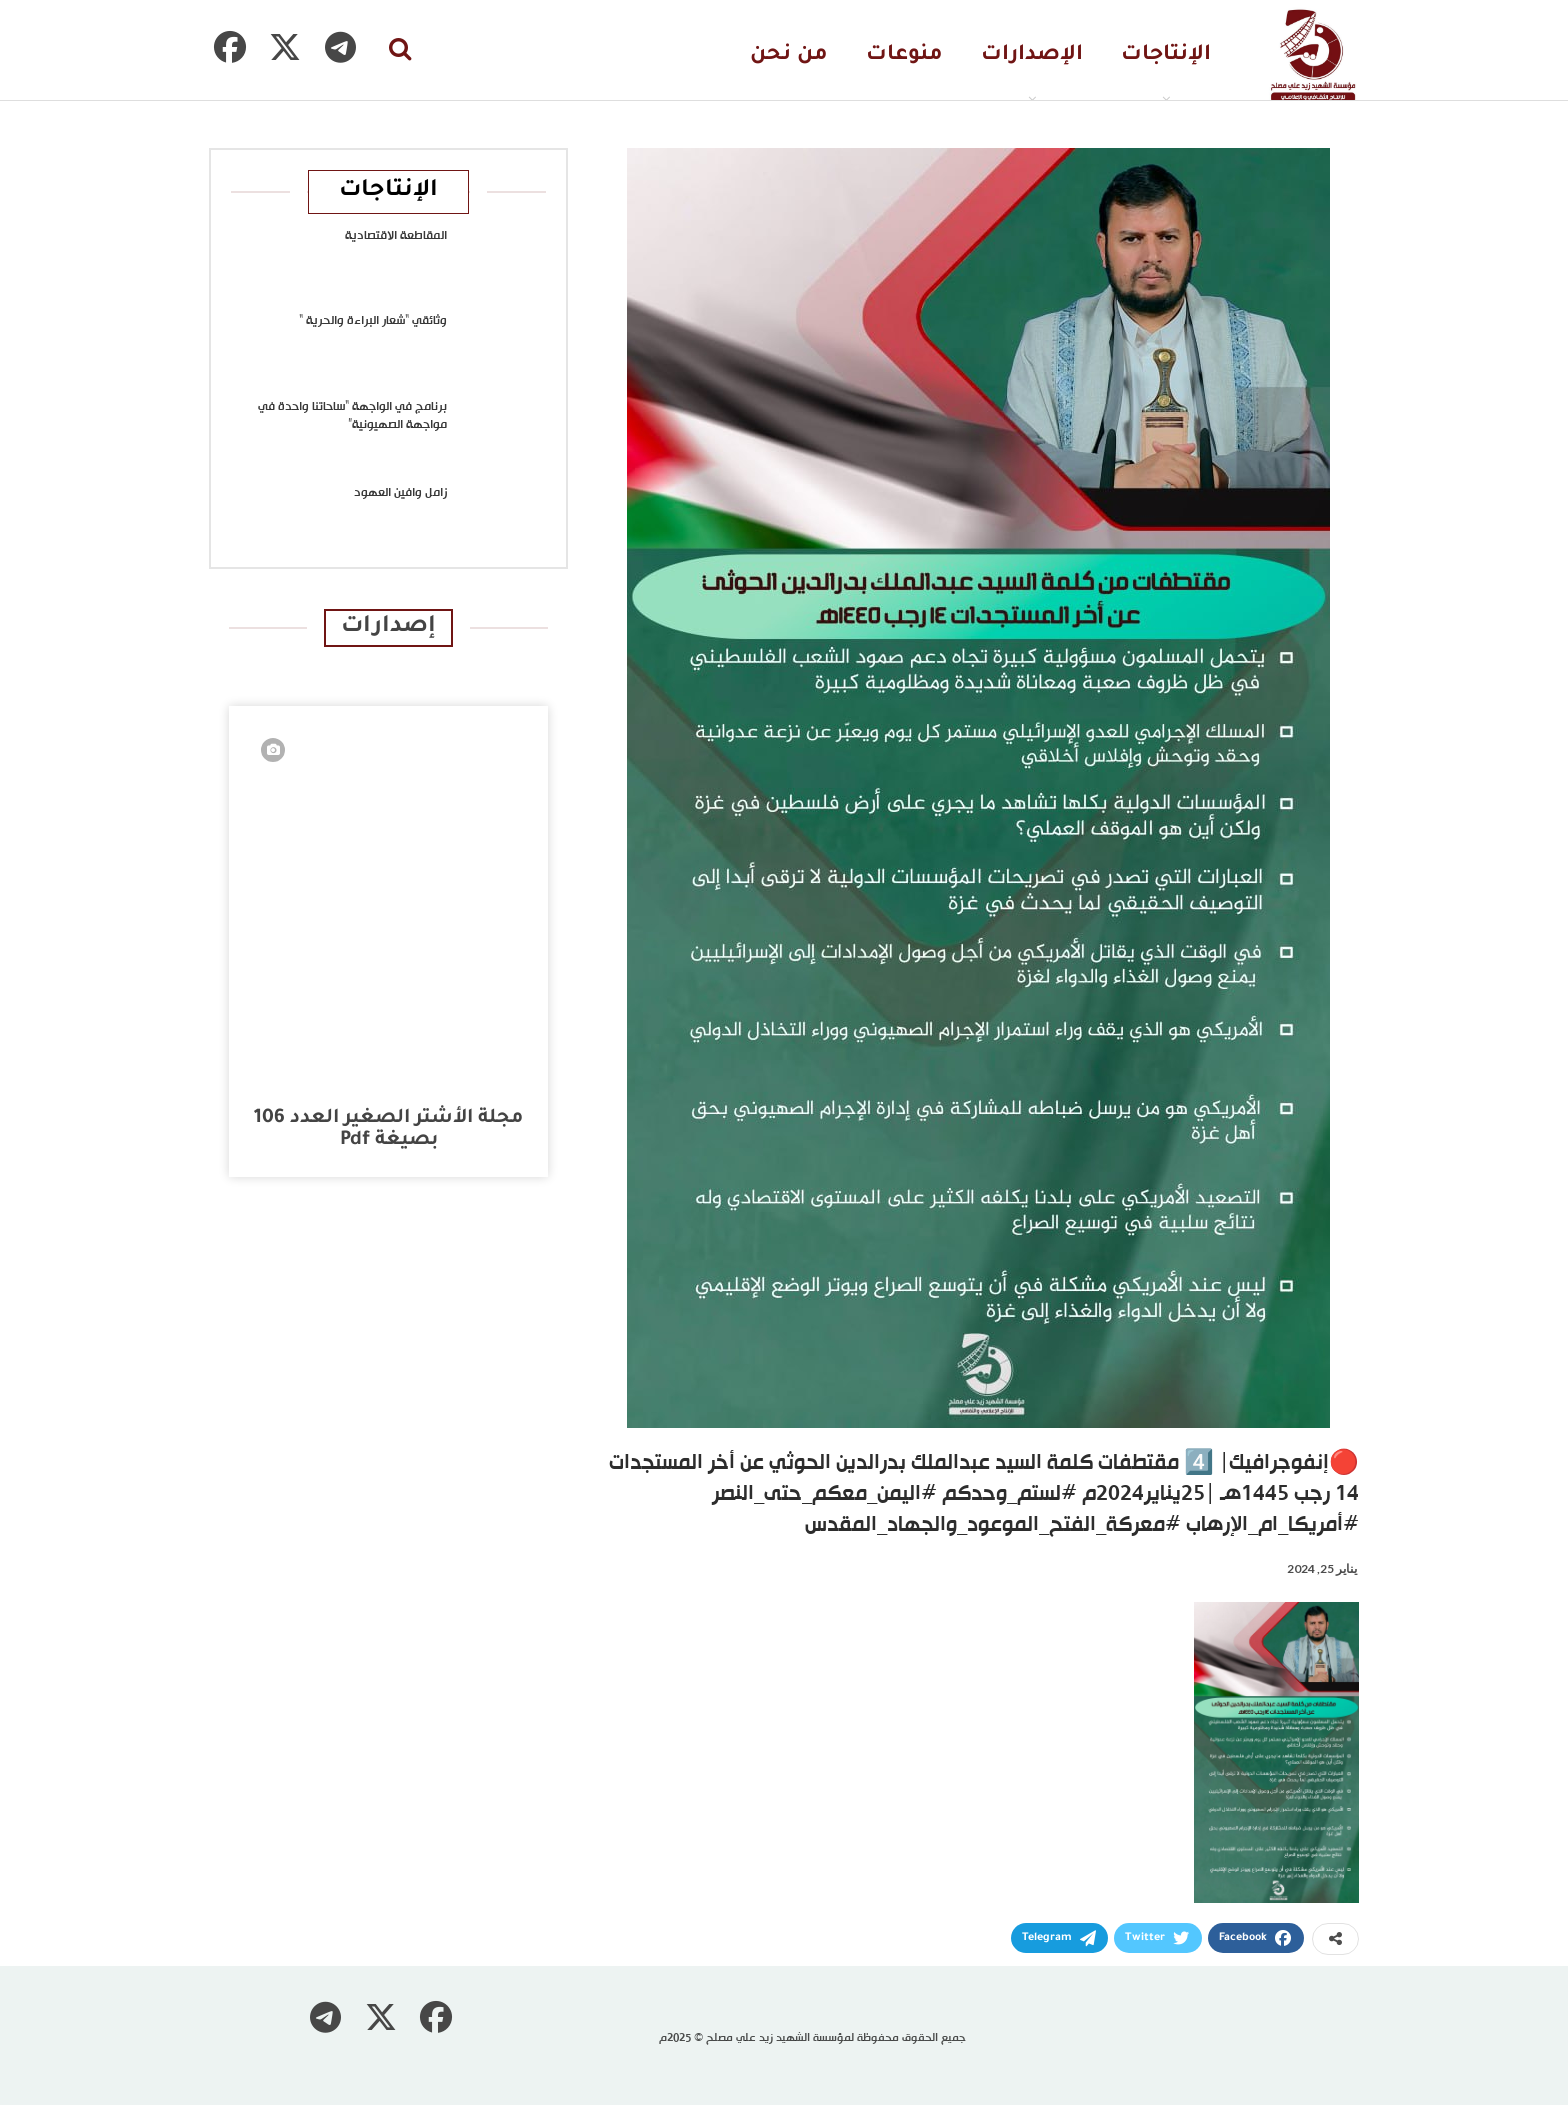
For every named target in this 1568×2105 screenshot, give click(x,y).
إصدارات (388, 627)
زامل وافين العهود (400, 493)
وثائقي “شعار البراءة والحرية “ (373, 321)
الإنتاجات (1166, 55)
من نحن (789, 55)
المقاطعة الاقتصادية (396, 236)
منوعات (904, 55)
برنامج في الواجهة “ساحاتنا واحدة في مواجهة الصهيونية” (352, 416)
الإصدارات (1032, 55)
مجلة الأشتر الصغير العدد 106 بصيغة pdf (388, 1129)
